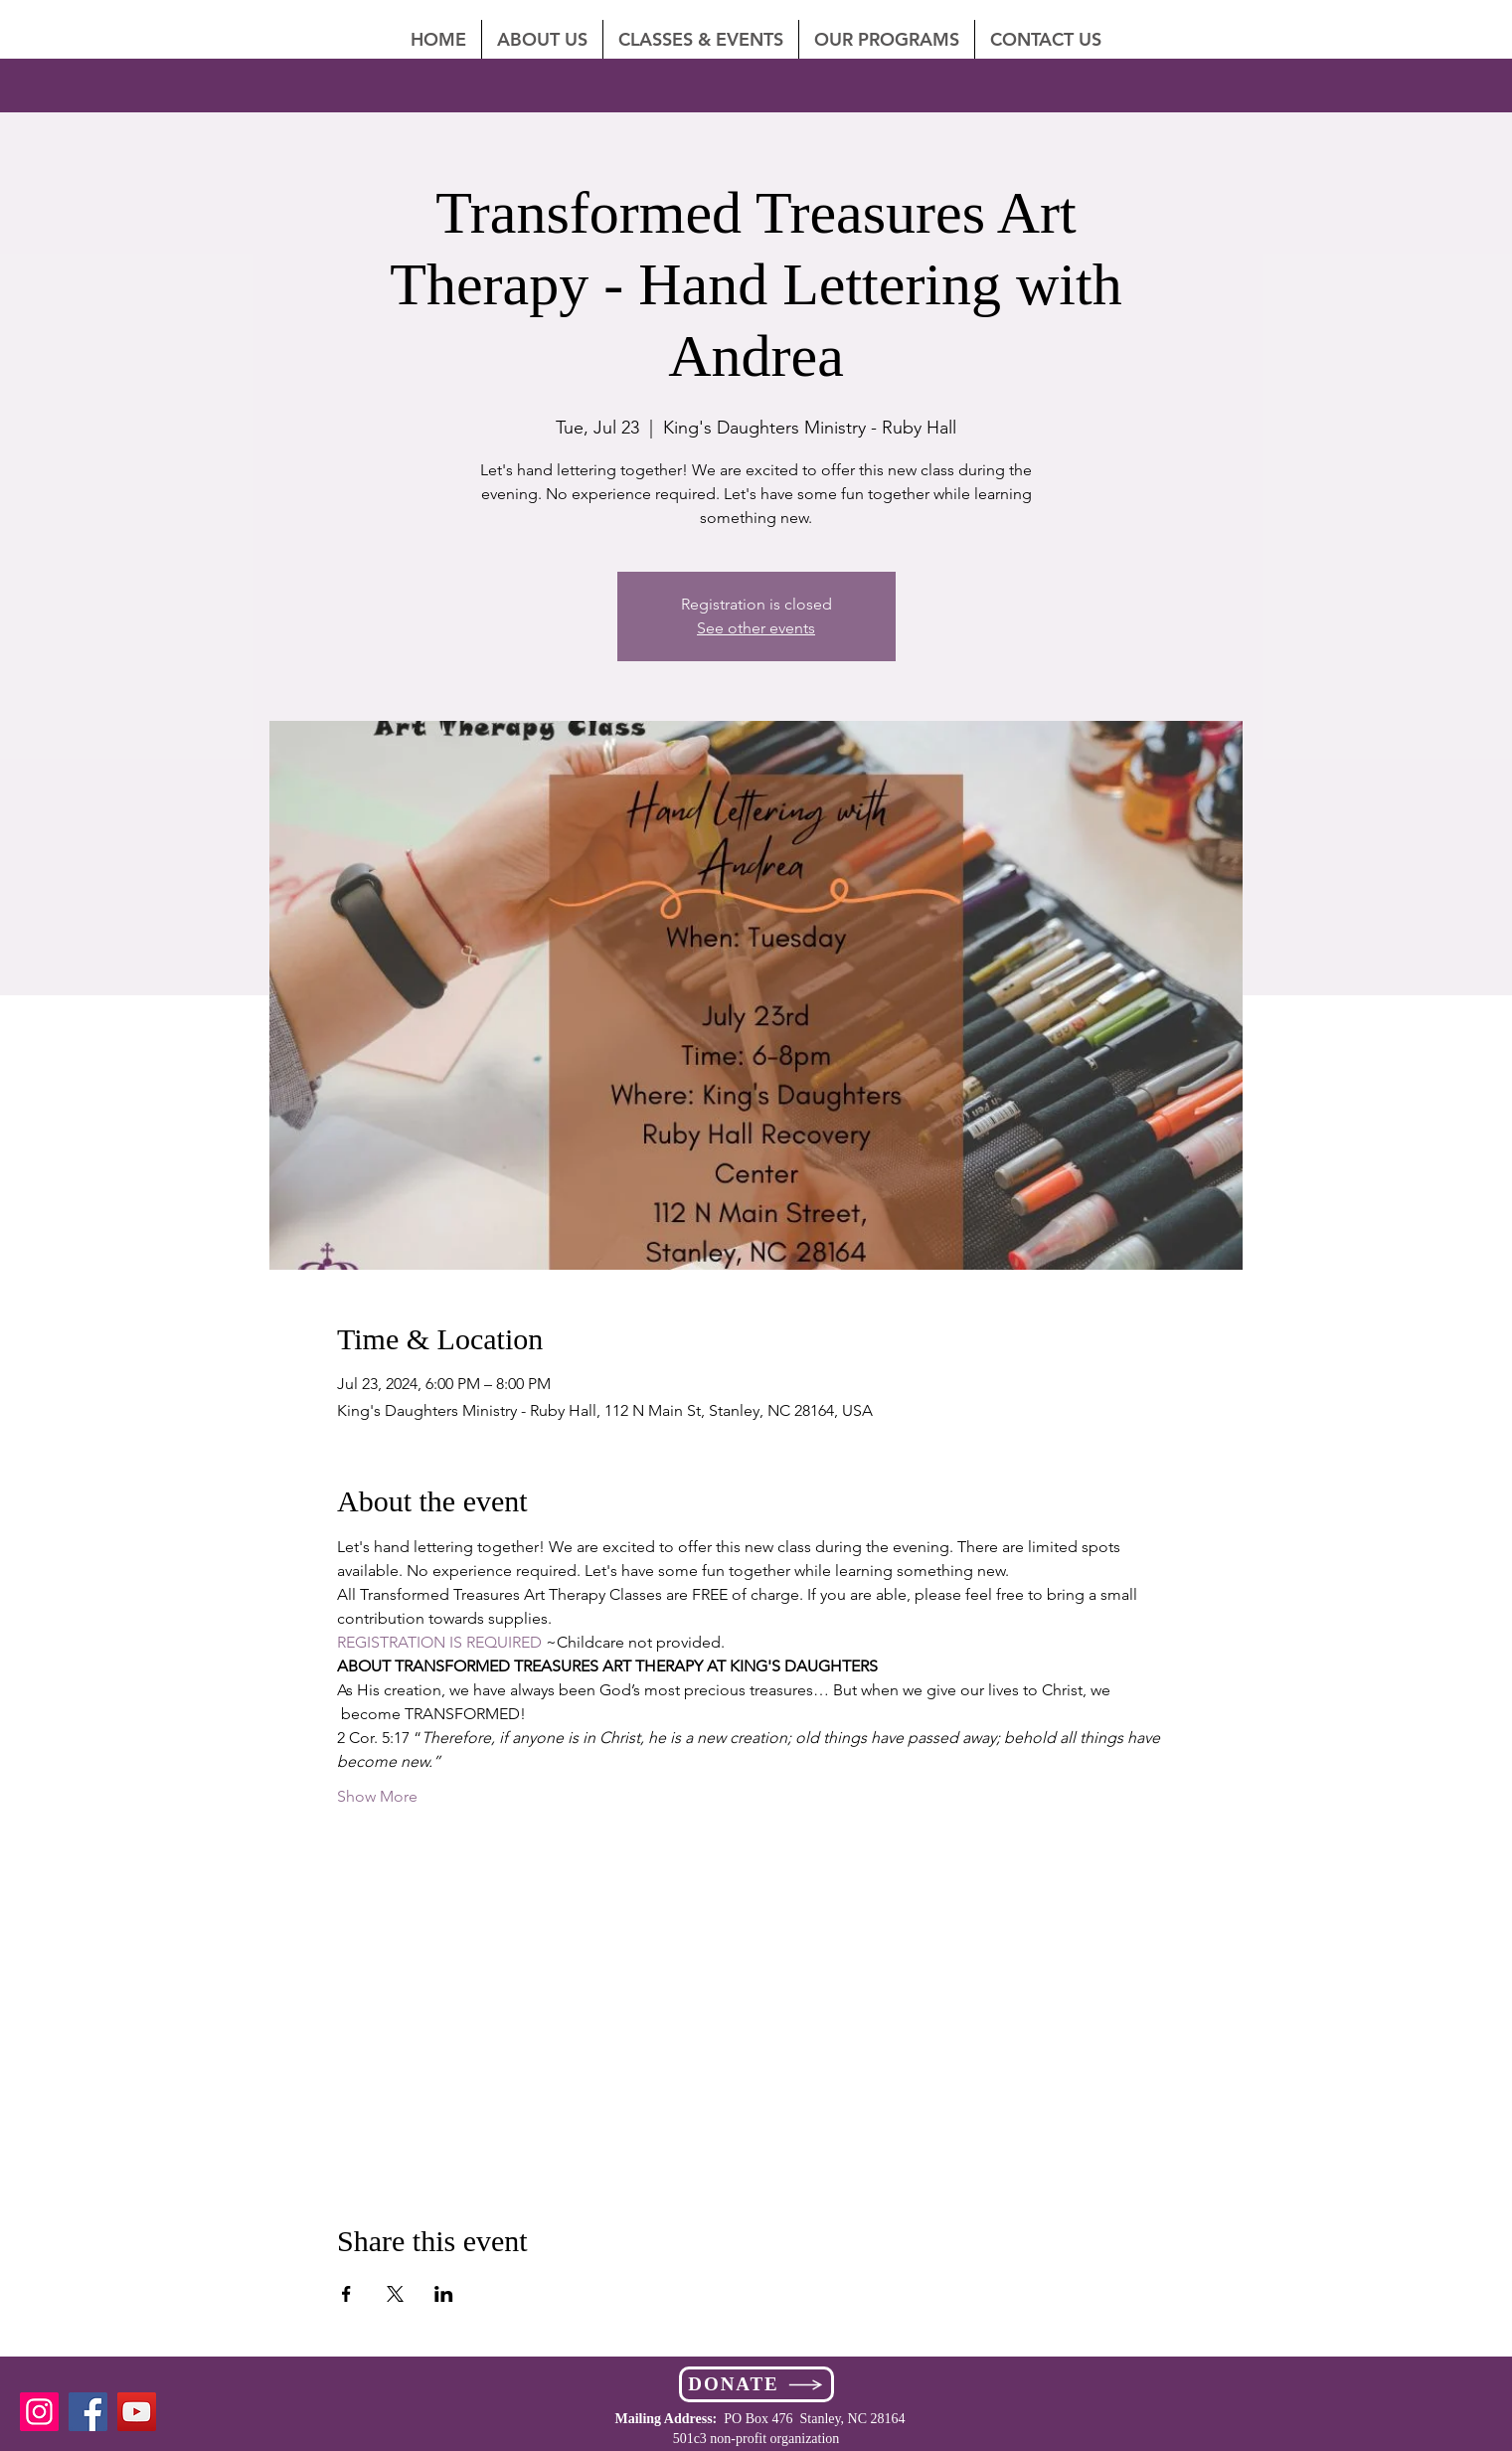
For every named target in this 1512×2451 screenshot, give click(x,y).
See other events (756, 627)
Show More (377, 1796)
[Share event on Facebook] (346, 2294)
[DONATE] (756, 2384)
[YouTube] (136, 2411)
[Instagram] (39, 2411)
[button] (1045, 39)
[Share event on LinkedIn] (443, 2294)
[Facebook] (88, 2411)
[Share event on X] (395, 2294)
